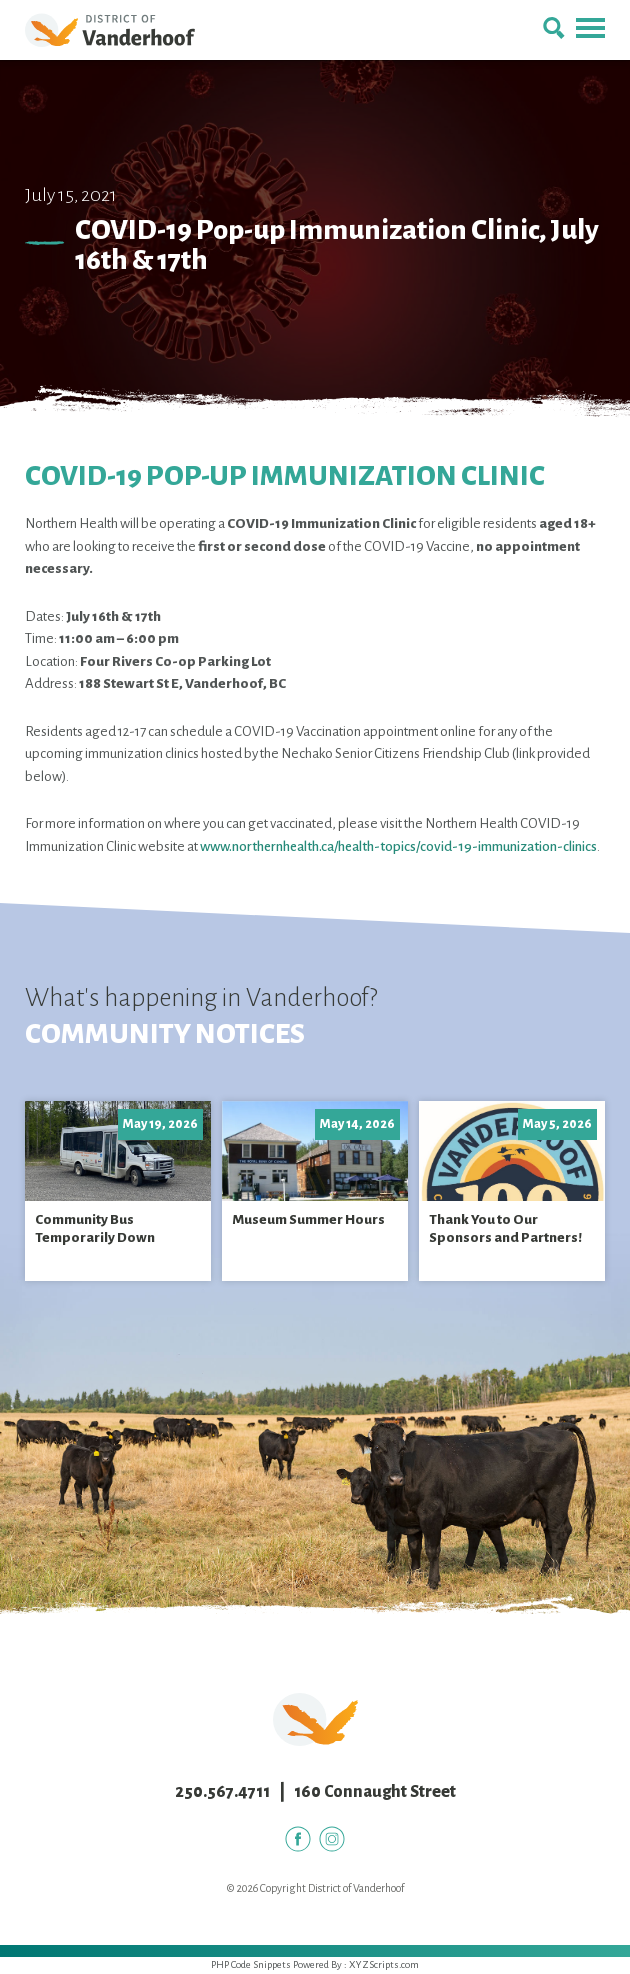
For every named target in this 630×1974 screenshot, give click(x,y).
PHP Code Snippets (251, 1964)
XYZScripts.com (384, 1964)
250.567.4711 (222, 1792)
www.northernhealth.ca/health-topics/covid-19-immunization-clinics (398, 846)
